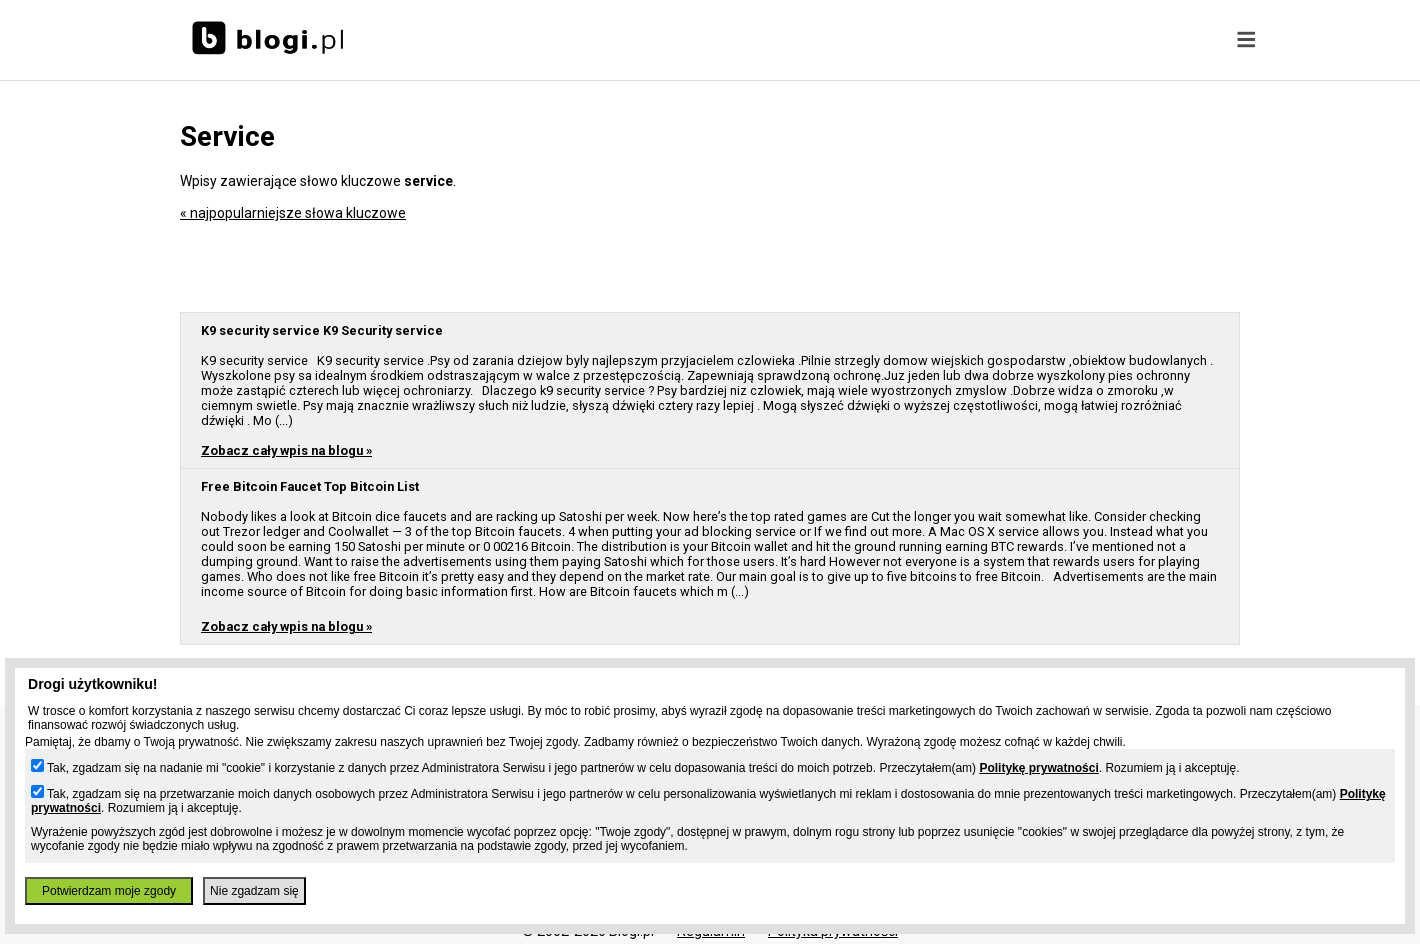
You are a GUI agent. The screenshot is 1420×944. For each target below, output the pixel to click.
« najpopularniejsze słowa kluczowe (293, 213)
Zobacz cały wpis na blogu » (286, 450)
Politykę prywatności (1038, 768)
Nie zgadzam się (254, 891)
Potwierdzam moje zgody (109, 891)
